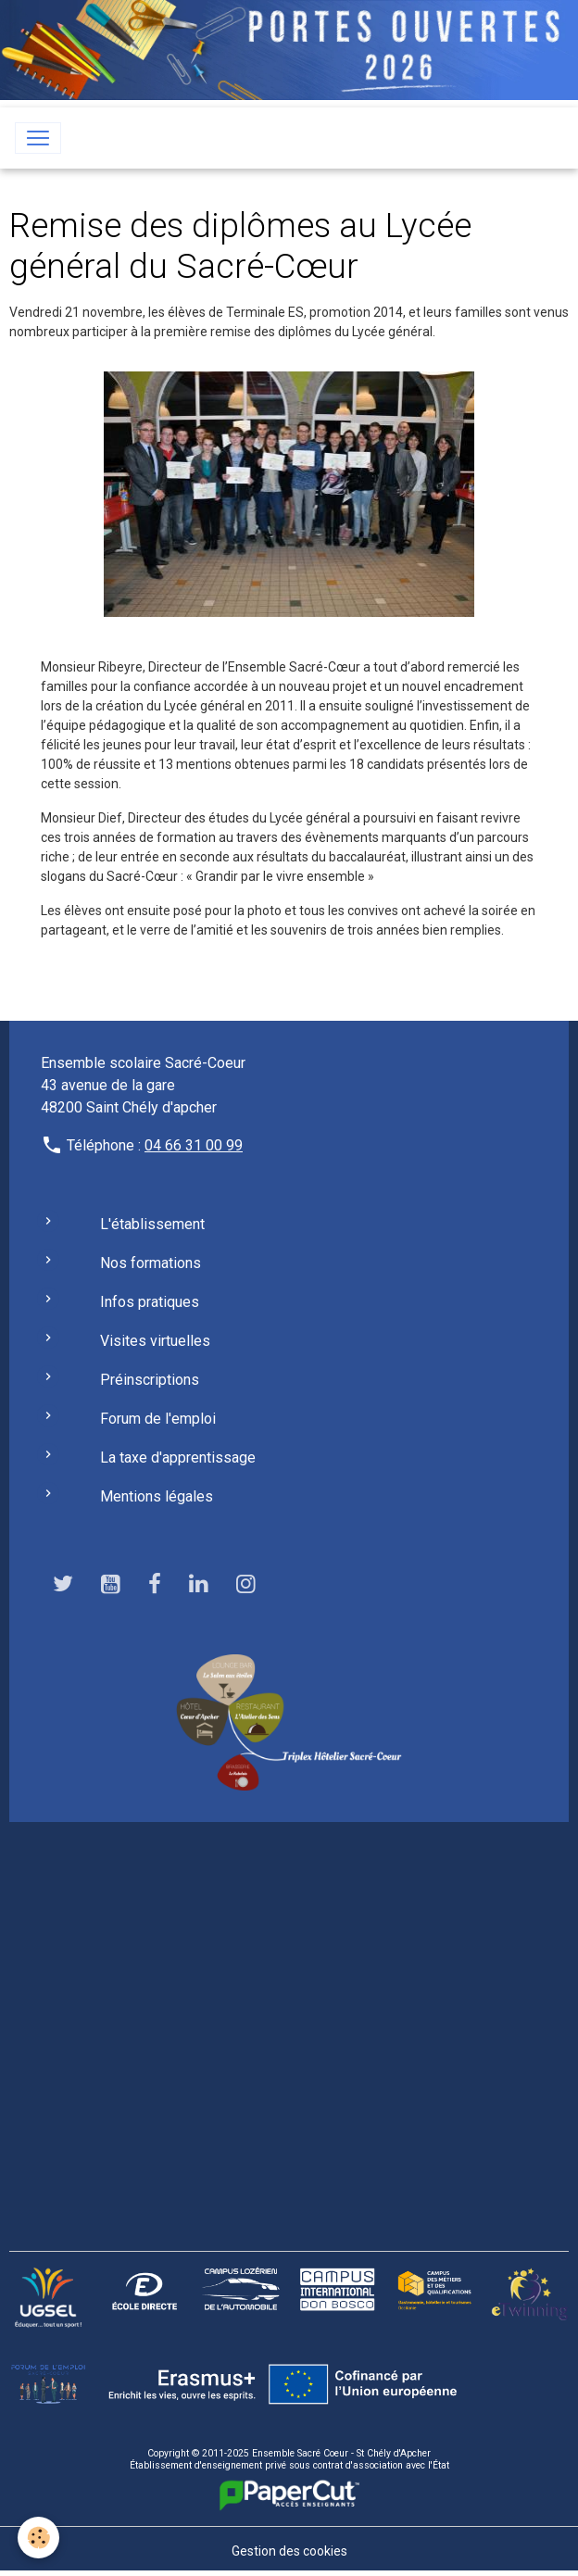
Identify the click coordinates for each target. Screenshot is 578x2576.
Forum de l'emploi (158, 1418)
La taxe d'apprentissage (178, 1457)
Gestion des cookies (289, 2551)
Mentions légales (156, 1496)
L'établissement (152, 1224)
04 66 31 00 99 (193, 1145)
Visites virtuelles (155, 1341)
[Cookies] (39, 2537)
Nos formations (150, 1263)
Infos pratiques (149, 1302)
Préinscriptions (149, 1380)
